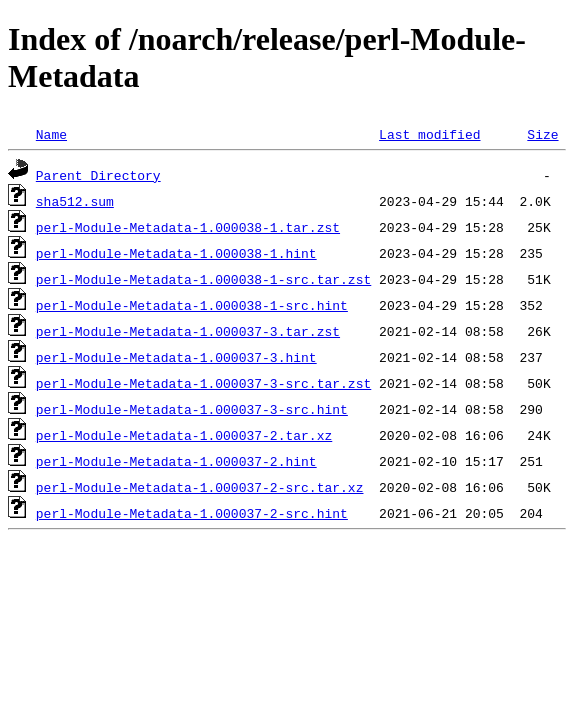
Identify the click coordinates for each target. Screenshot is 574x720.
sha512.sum (75, 201)
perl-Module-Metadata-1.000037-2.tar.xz (184, 435)
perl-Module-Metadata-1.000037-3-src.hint (192, 409)
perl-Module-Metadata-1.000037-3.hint (176, 357)
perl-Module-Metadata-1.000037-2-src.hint (192, 513)
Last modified (429, 134)
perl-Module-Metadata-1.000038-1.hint (176, 253)
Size (542, 134)
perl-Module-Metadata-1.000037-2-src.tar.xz (200, 487)
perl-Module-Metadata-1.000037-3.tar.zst (188, 331)
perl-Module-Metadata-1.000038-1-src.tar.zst (203, 279)
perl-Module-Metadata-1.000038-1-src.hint (192, 305)
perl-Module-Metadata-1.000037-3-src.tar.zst (203, 383)
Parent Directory (98, 175)
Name (51, 134)
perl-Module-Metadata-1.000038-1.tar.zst (188, 227)
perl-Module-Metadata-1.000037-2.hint (176, 461)
